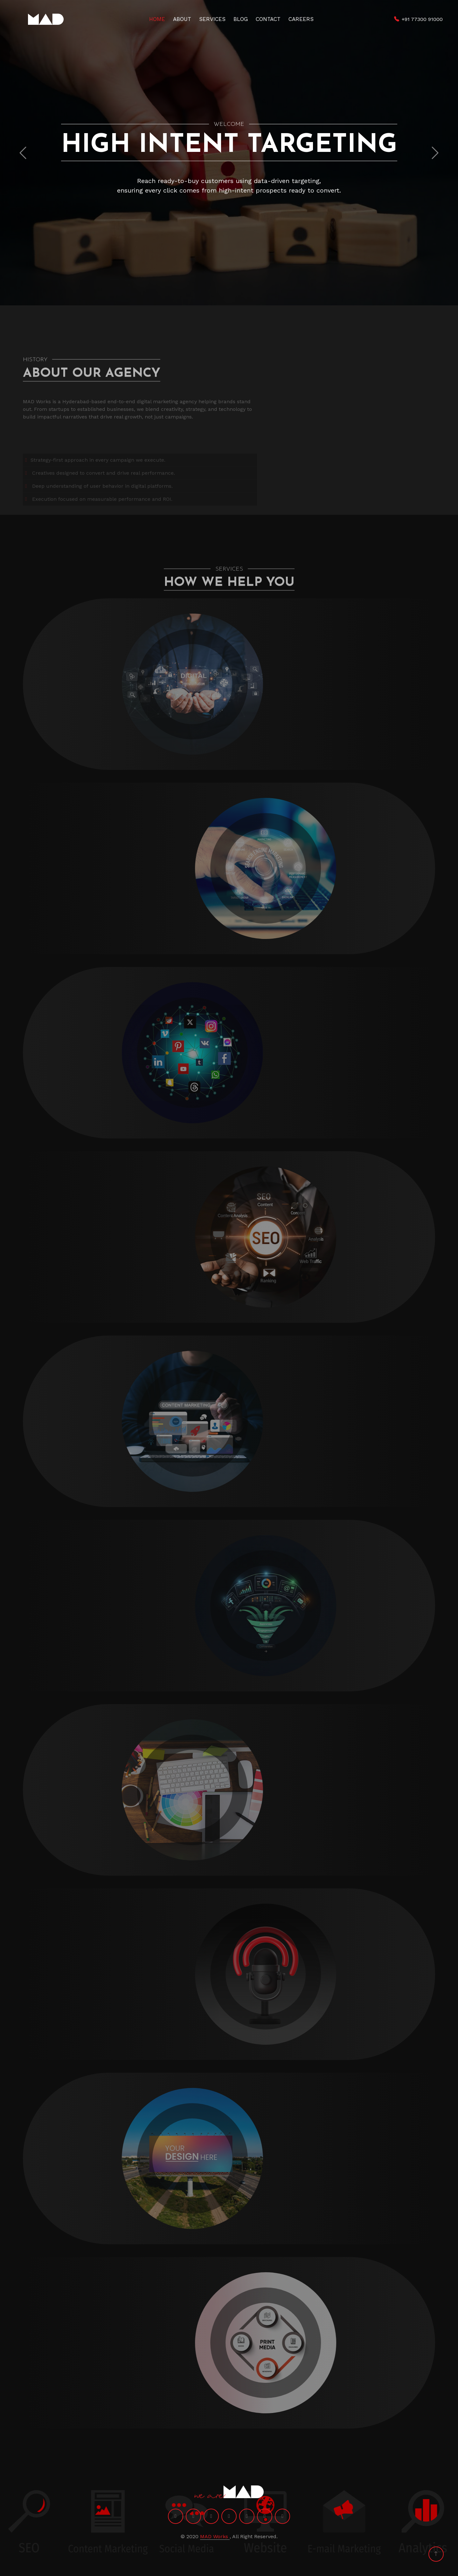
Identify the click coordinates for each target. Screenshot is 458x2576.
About (182, 19)
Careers (301, 19)
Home (157, 19)
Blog (240, 19)
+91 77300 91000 (422, 19)
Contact (268, 19)
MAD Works (215, 2536)
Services (212, 19)
